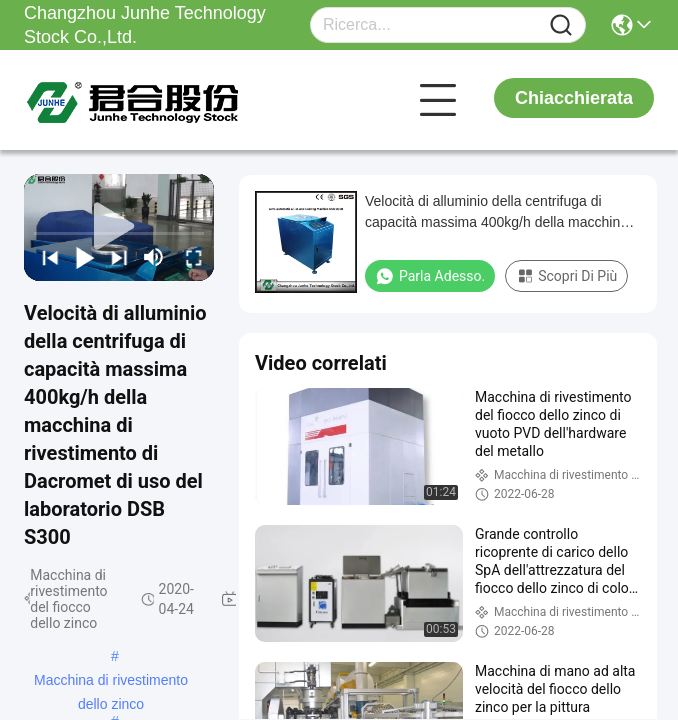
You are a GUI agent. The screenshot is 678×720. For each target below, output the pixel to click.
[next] (116, 257)
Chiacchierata (574, 98)
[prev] (47, 257)
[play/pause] (82, 257)
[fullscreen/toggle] (191, 257)
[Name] (561, 25)
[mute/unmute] (154, 257)
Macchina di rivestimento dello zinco (111, 682)
